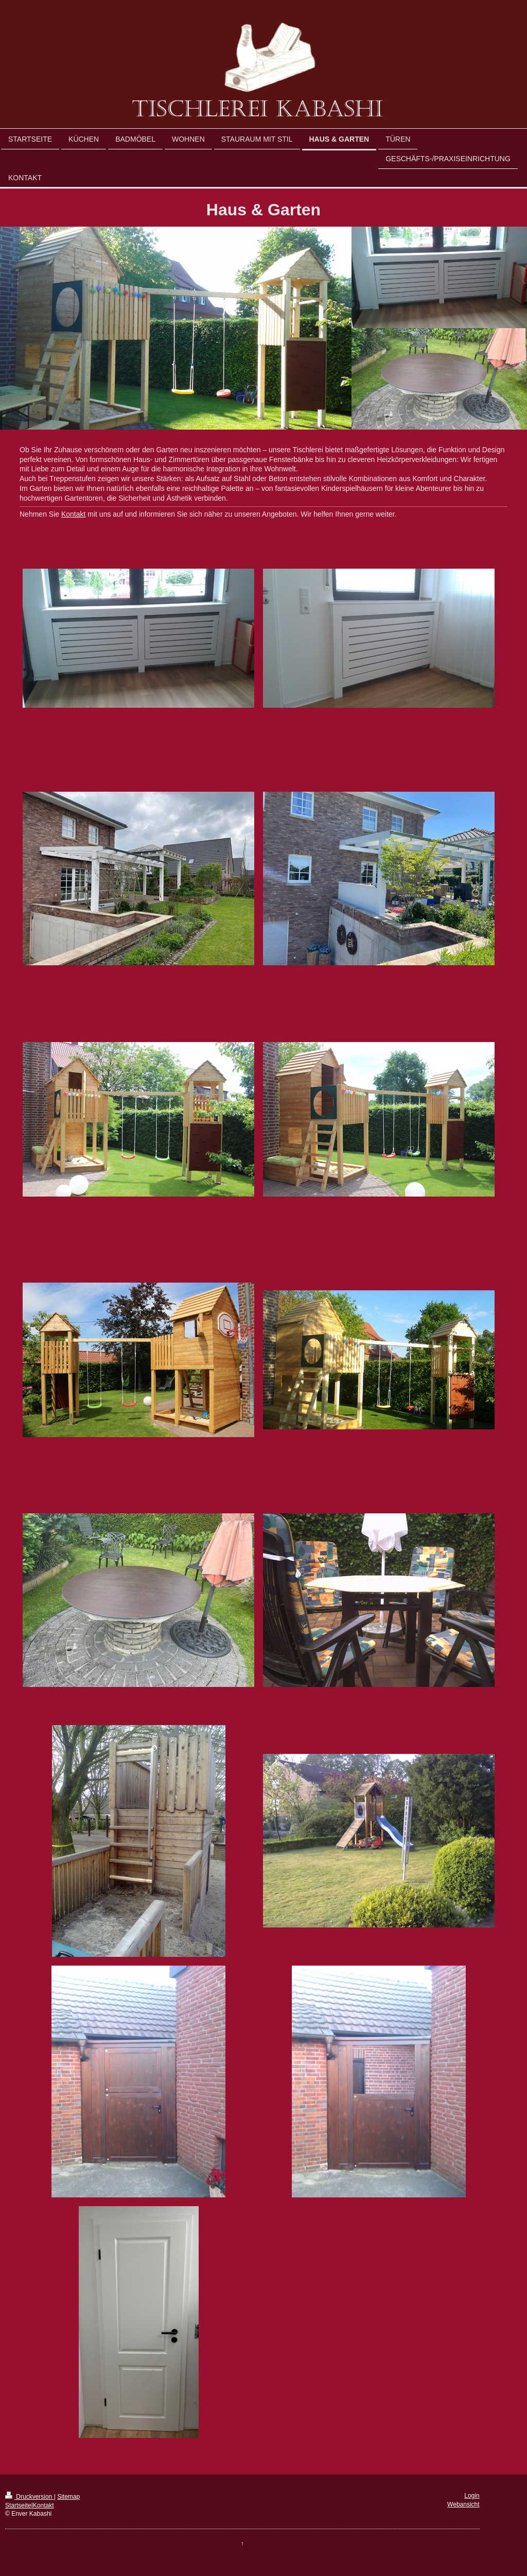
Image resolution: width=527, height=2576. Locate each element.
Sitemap (68, 2496)
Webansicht (463, 2504)
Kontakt (73, 514)
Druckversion (29, 2496)
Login (471, 2495)
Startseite (18, 2505)
